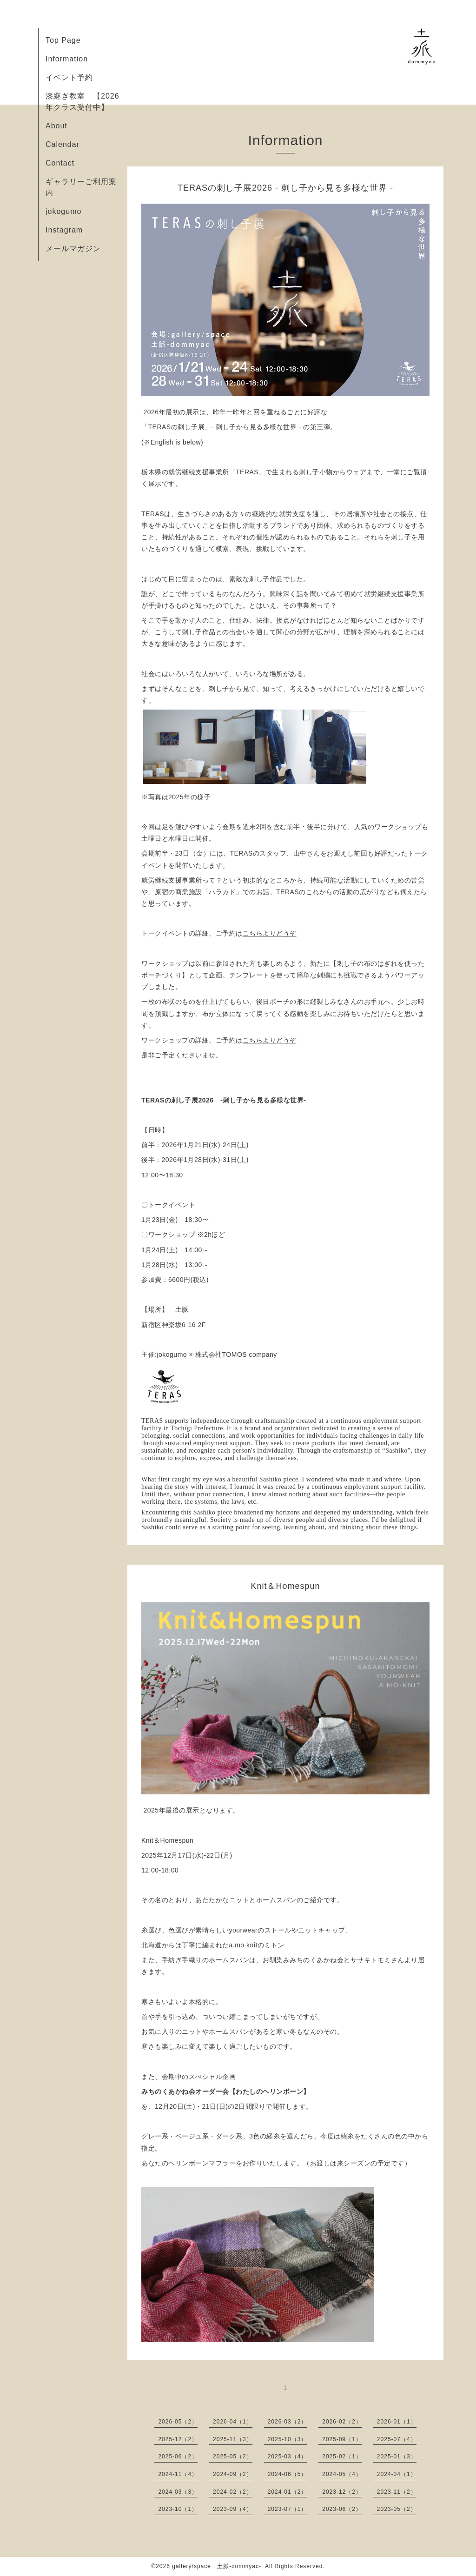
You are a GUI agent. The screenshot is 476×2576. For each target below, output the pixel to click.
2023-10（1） (178, 2509)
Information (67, 59)
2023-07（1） (287, 2509)
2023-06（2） (342, 2509)
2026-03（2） (287, 2421)
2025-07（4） (396, 2439)
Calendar (62, 144)
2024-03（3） (178, 2492)
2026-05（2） (178, 2421)
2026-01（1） (396, 2421)
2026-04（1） (232, 2421)
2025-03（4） (287, 2456)
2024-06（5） (287, 2474)
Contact (60, 163)
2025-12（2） (178, 2439)
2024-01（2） (287, 2492)
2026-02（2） (342, 2421)
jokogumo (63, 211)
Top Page (63, 40)
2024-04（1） (396, 2474)
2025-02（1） (342, 2456)
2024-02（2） (232, 2492)
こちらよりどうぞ (270, 933)
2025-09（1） (342, 2439)
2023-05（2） (396, 2509)
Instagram (64, 230)
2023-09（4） (232, 2509)
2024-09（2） (232, 2474)
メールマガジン (73, 248)
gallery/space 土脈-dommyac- (216, 2566)
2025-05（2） (232, 2456)
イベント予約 (69, 77)
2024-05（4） (342, 2474)
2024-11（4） (178, 2474)
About (56, 126)
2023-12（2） (342, 2492)
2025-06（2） (178, 2456)
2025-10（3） (287, 2439)
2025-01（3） (396, 2456)
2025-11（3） (232, 2439)
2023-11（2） (396, 2492)
